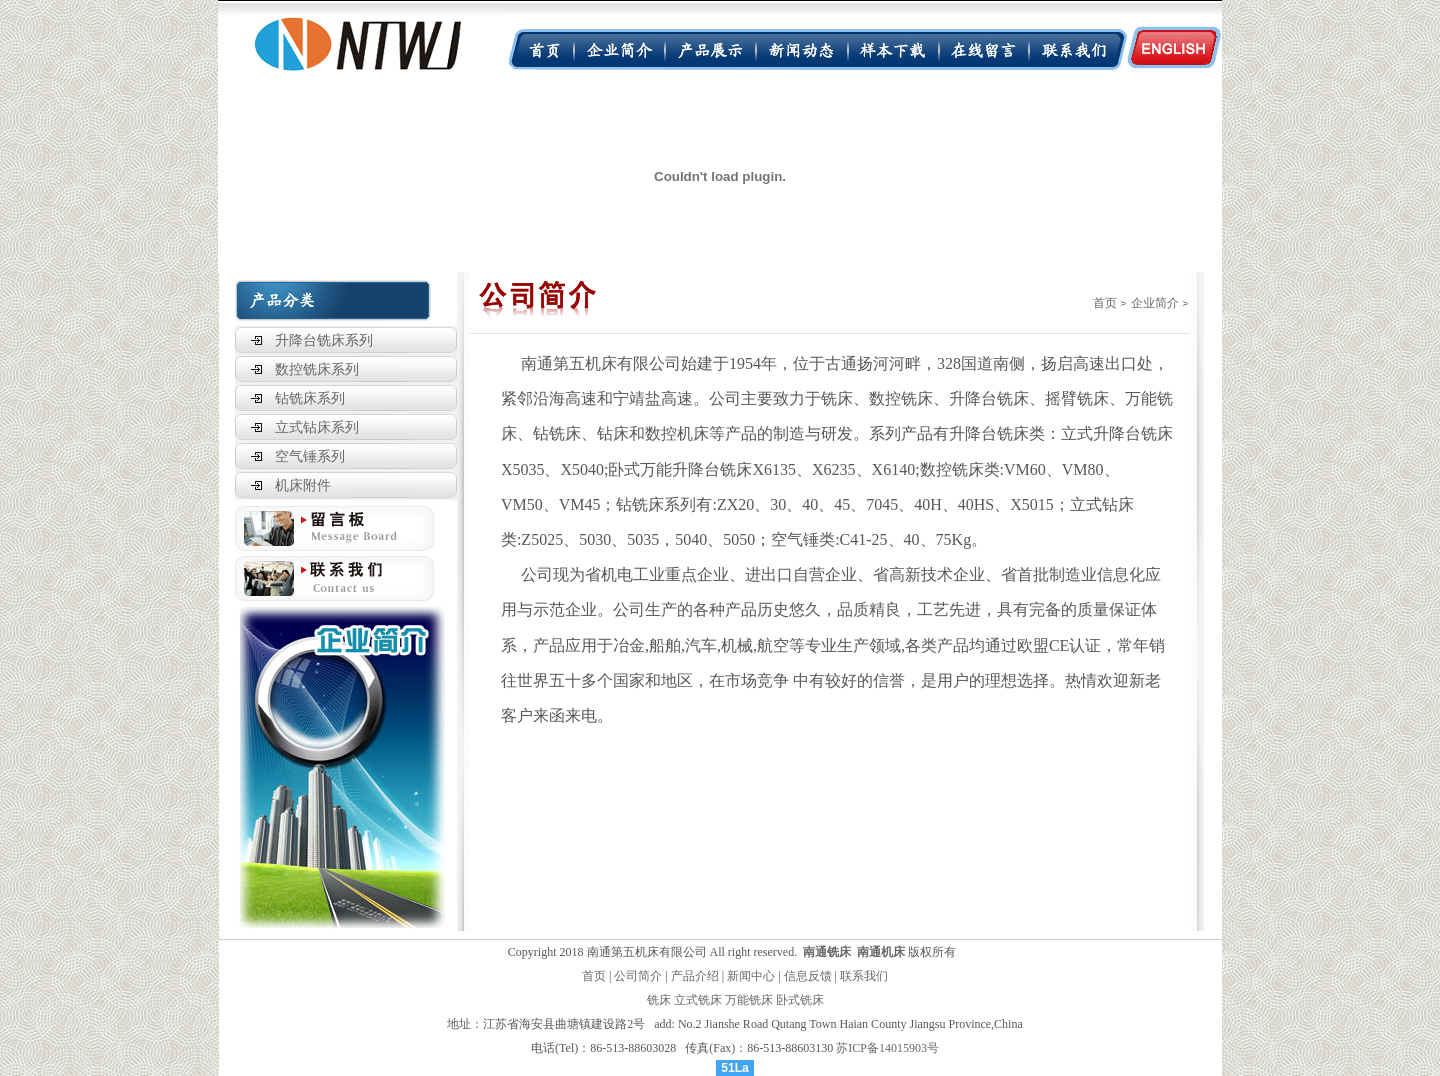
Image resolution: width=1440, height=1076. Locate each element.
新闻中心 (751, 976)
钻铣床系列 (310, 398)
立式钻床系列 (317, 427)
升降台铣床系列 (324, 340)
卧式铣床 (800, 1000)
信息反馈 (808, 976)
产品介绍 (695, 976)
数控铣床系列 (317, 369)
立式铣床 (698, 1000)
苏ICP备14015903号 (887, 1048)
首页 (1105, 303)
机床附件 (303, 485)
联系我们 (864, 976)
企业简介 (1155, 303)
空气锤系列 (310, 456)
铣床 (659, 1000)
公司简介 (638, 976)
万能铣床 (749, 1000)
